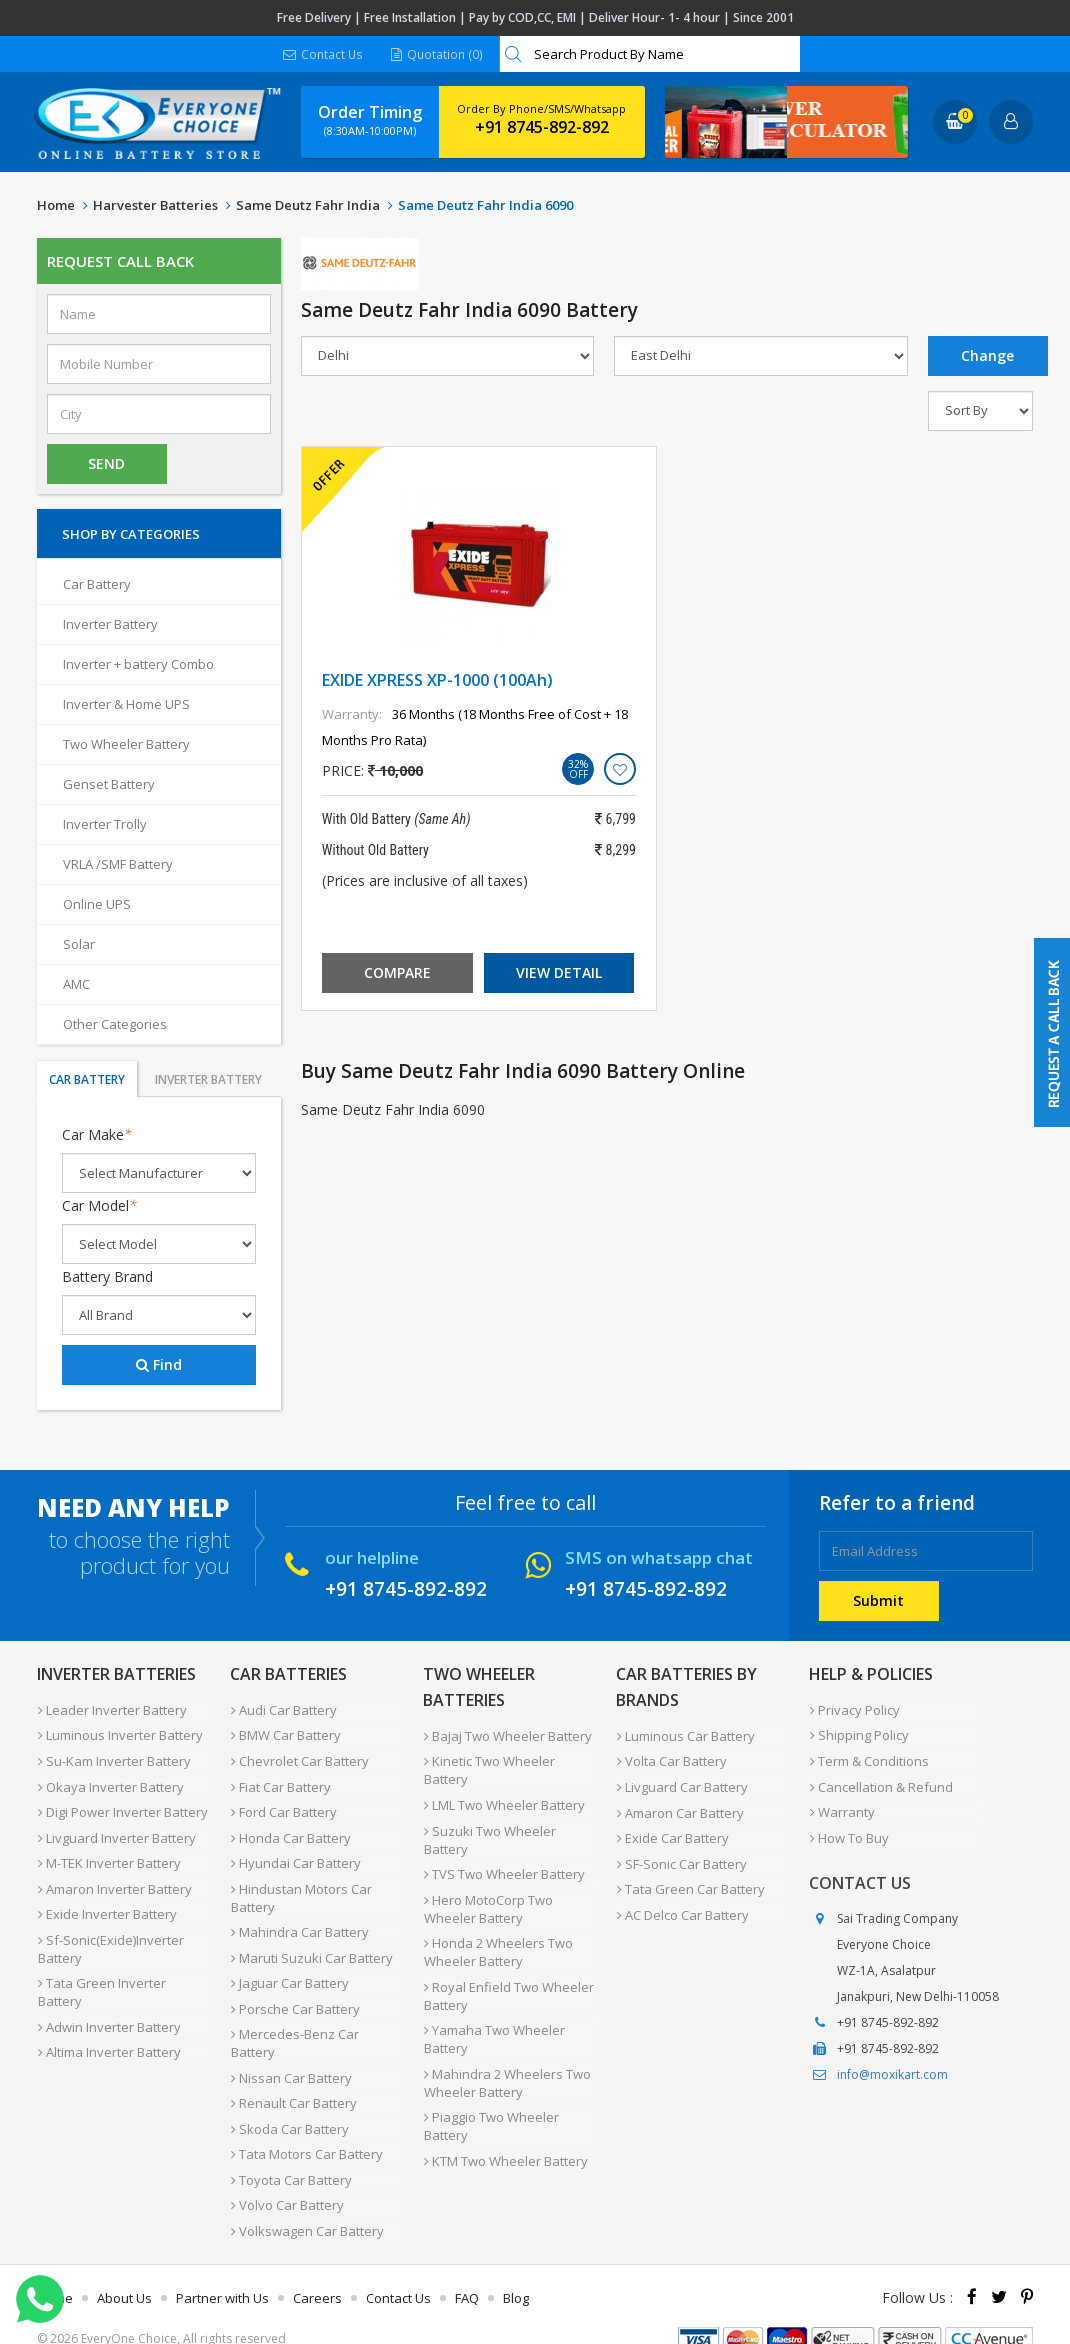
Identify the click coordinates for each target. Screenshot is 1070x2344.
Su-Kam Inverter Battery (113, 1758)
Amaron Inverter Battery (114, 1878)
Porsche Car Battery (294, 1992)
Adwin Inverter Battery (108, 2010)
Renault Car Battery (293, 2082)
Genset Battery (109, 785)
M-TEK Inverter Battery (108, 1854)
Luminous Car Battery (685, 1736)
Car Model (99, 1206)
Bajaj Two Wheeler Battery (507, 1736)
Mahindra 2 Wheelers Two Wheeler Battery (506, 2069)
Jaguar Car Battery (289, 1968)
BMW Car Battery (285, 1734)
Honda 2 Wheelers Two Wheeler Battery (497, 1943)
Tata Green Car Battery (690, 1880)
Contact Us (323, 54)
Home (56, 206)
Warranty (841, 1806)
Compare (397, 973)
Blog (516, 2268)
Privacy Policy (854, 1710)
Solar (79, 945)
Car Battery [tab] (87, 1080)
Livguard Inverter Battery (116, 1830)
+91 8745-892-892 (542, 128)
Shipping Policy (858, 1734)
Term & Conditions (868, 1758)
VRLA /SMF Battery (118, 865)
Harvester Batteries (155, 206)
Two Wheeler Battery (126, 745)
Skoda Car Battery (289, 2106)
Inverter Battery (110, 625)
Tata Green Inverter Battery (101, 1977)
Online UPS (97, 905)
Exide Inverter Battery (106, 1902)
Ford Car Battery (283, 1806)
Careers (317, 2268)
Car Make (97, 1135)
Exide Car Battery (672, 1832)
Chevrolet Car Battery (299, 1758)
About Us (124, 2268)
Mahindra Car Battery (299, 1920)
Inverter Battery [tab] (208, 1080)
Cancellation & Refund (880, 1782)
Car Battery (97, 585)
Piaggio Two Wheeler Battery (490, 2111)
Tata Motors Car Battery (306, 2130)
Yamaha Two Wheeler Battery (493, 2027)
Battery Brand (107, 1277)
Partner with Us (222, 2268)
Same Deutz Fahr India (308, 206)
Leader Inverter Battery (111, 1710)
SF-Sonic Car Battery (681, 1856)
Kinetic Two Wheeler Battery (488, 1769)
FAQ (467, 2268)
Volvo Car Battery (286, 2178)
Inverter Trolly (105, 825)
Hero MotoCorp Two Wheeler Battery (487, 1901)
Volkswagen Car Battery (306, 2202)
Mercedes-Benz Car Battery (294, 2025)
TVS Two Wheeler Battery (503, 1868)
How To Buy (848, 1830)
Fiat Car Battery (280, 1782)
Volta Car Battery (671, 1760)
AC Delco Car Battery (682, 1904)
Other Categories (115, 1025)
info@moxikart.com (892, 2066)
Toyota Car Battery (290, 2154)
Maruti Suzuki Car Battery (311, 1944)
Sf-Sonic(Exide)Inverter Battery (110, 1935)
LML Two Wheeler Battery (503, 1802)
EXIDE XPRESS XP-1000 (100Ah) (437, 681)
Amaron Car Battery (679, 1808)
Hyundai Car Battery (295, 1854)
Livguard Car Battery (681, 1784)
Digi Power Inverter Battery (122, 1806)
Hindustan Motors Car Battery (300, 1887)
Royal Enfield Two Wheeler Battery (508, 1985)
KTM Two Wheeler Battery (505, 2144)
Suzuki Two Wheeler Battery (489, 1835)
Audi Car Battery (283, 1710)
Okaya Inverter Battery (110, 1782)
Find (159, 1365)
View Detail (559, 973)
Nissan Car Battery (290, 2058)
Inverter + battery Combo (138, 665)
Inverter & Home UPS (126, 705)
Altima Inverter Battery (108, 2034)
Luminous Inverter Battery (119, 1734)
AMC (76, 985)
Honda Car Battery (290, 1830)
